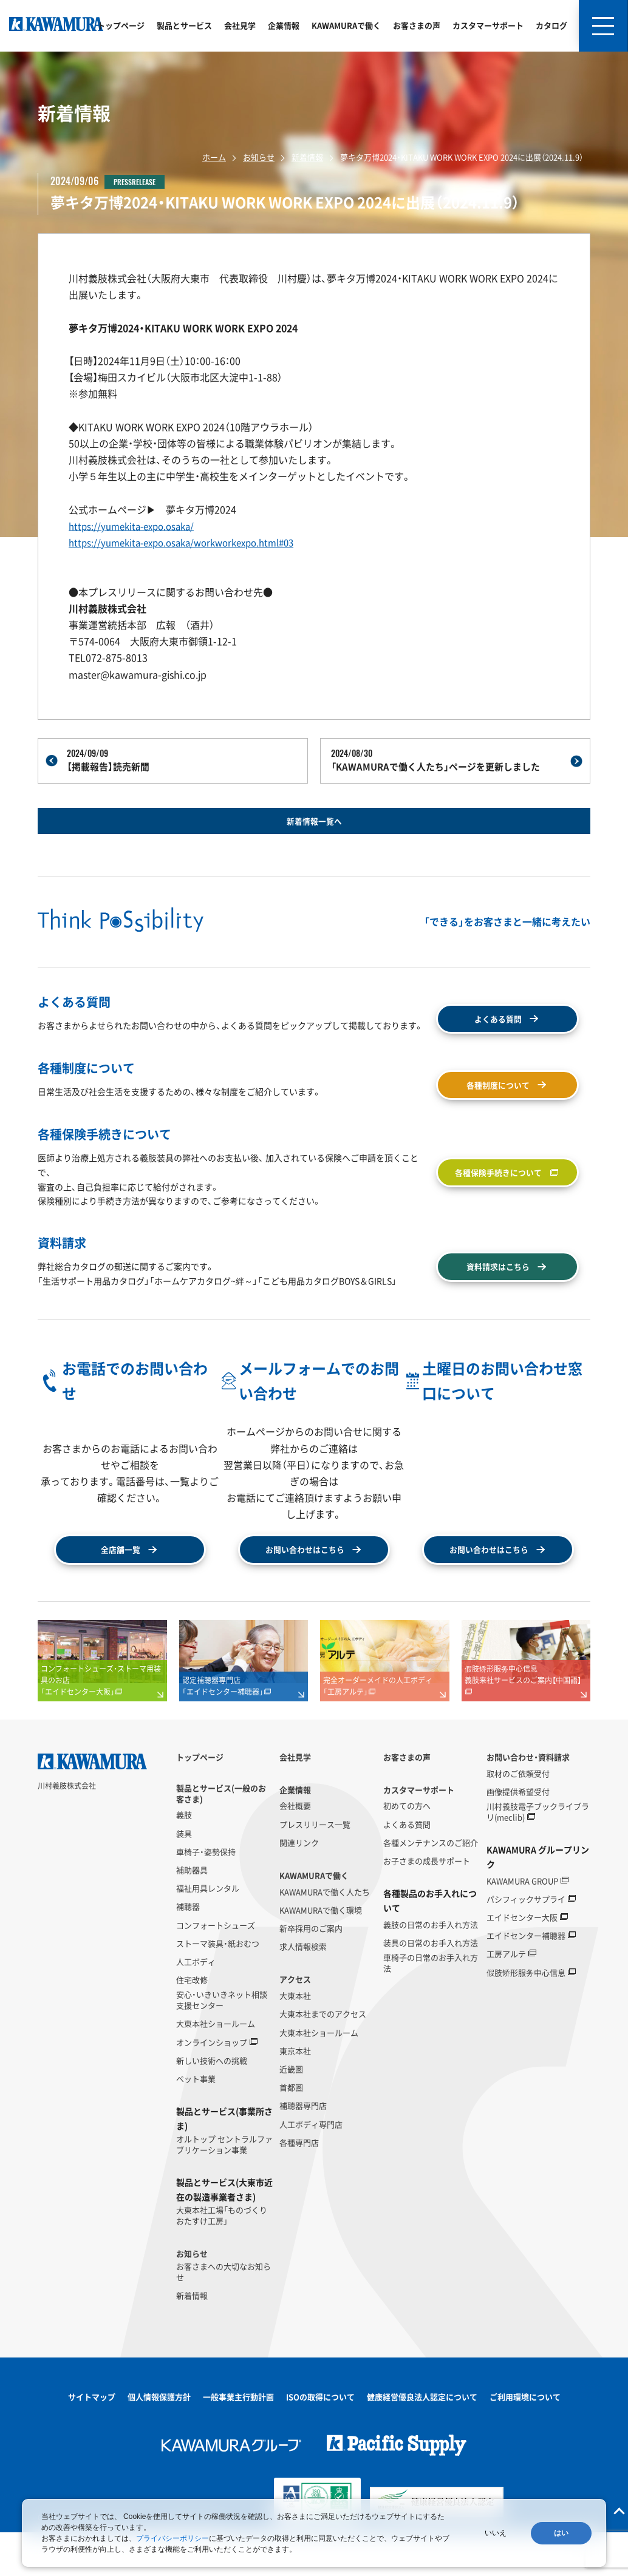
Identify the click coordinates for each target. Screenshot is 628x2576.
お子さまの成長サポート (426, 1905)
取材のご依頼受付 (518, 1817)
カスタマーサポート (488, 25)
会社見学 (240, 25)
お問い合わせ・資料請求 (528, 1801)
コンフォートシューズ (215, 1969)
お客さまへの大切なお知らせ (223, 2316)
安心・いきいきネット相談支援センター (221, 2044)
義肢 (184, 1859)
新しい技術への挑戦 (211, 2105)
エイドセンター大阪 (522, 1961)
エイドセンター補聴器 (525, 1979)
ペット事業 (196, 2123)
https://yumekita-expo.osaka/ (136, 525)
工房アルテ (506, 1998)
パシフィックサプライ (525, 1943)
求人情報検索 (303, 1990)
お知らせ (259, 157)
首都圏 (291, 2131)
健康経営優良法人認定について (422, 2441)
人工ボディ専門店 (311, 2168)
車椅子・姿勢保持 (206, 1896)
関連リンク (299, 1887)
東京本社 (295, 2095)
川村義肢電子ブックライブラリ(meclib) (537, 1856)
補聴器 (188, 1950)
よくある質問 (407, 1868)
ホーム (214, 157)
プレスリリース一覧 (314, 1868)
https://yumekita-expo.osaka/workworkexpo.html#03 (191, 542)
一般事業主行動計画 (238, 2441)
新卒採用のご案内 (311, 1972)
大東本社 (295, 2040)
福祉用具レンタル (207, 1932)
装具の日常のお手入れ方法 (430, 1987)
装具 (184, 1877)
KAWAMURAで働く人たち (324, 1936)
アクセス (295, 2023)
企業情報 (283, 25)
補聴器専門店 (303, 2149)
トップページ (121, 25)
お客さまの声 (416, 25)
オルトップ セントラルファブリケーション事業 (224, 2189)
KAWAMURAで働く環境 (320, 1954)
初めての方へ (407, 1850)
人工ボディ (196, 2006)
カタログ (551, 25)
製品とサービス (184, 25)
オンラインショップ (211, 2086)
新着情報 (307, 157)
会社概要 (295, 1850)
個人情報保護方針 (159, 2441)
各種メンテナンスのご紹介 (430, 1887)
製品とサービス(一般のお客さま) (221, 1837)
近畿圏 (291, 2113)
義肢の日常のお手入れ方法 (430, 1969)
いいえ (496, 2533)
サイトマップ (91, 2441)
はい (561, 2533)
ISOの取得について (320, 2441)
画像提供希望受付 (518, 1836)
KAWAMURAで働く (346, 25)
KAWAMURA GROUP (522, 1925)
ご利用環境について (525, 2441)
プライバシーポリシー (172, 2538)
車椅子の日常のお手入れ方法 (430, 2007)
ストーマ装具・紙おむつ (217, 1987)
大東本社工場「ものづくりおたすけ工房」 (221, 2259)
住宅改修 (192, 2024)
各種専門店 (299, 2186)
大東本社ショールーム (215, 2067)
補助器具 (192, 1914)
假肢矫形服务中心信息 (525, 2017)
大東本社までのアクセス (322, 2058)
